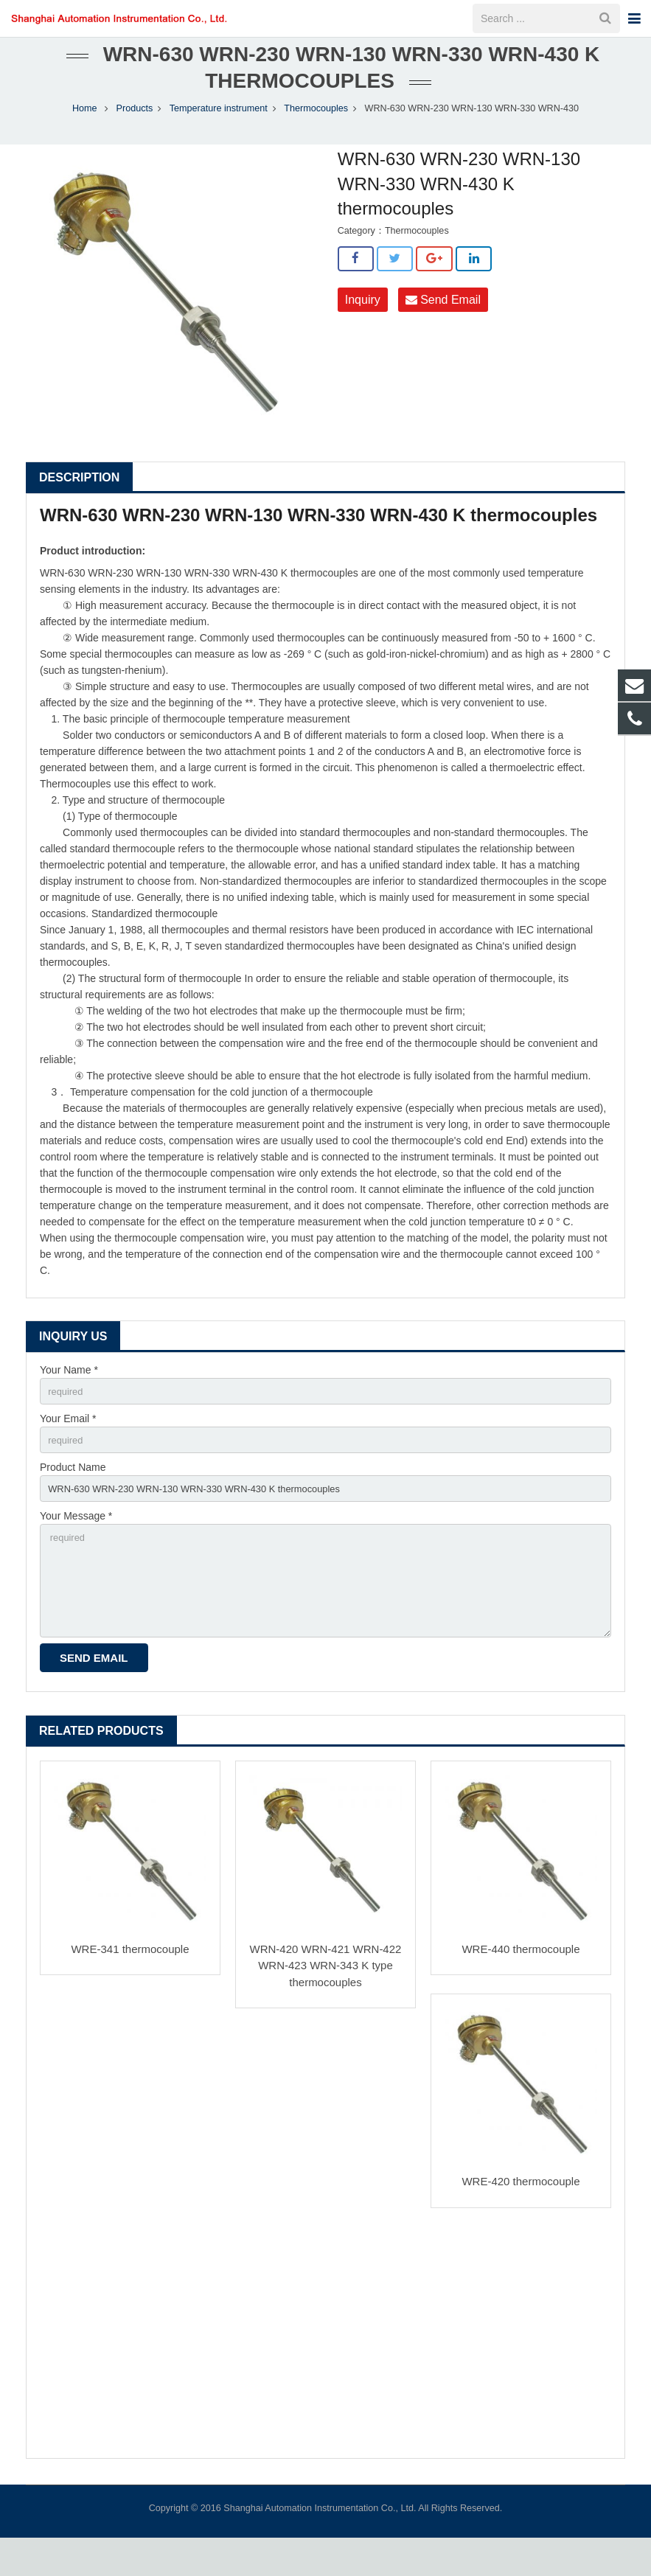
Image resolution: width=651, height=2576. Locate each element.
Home (84, 130)
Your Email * (68, 1442)
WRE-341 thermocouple (130, 1987)
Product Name (72, 1493)
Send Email (443, 321)
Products (134, 130)
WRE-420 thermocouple (520, 2220)
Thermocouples (316, 130)
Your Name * (69, 1391)
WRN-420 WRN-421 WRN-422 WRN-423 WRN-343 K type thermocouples (326, 2004)
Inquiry (362, 321)
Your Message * (76, 1544)
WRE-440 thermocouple (520, 1987)
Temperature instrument (219, 130)
